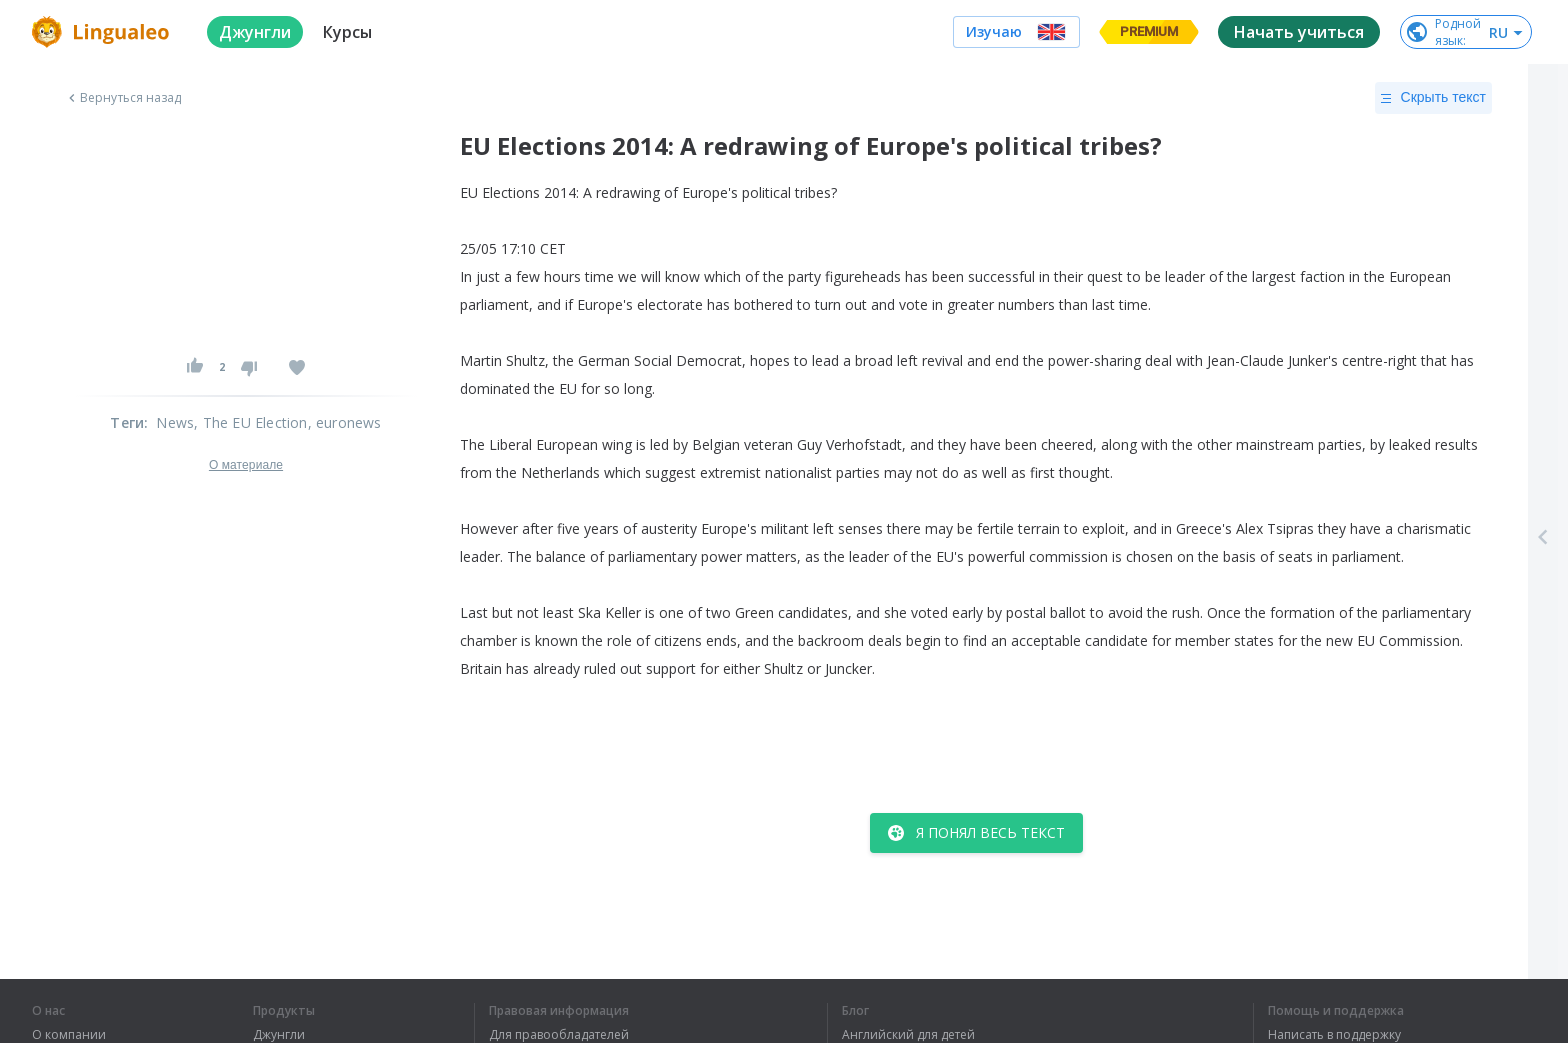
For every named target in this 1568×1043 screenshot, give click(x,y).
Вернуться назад (123, 98)
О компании (69, 1035)
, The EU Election (250, 422)
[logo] (103, 32)
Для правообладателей (559, 1035)
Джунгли (279, 1035)
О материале (246, 465)
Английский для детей (908, 1035)
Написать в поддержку (1334, 1035)
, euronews (345, 422)
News (175, 422)
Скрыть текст (1433, 98)
